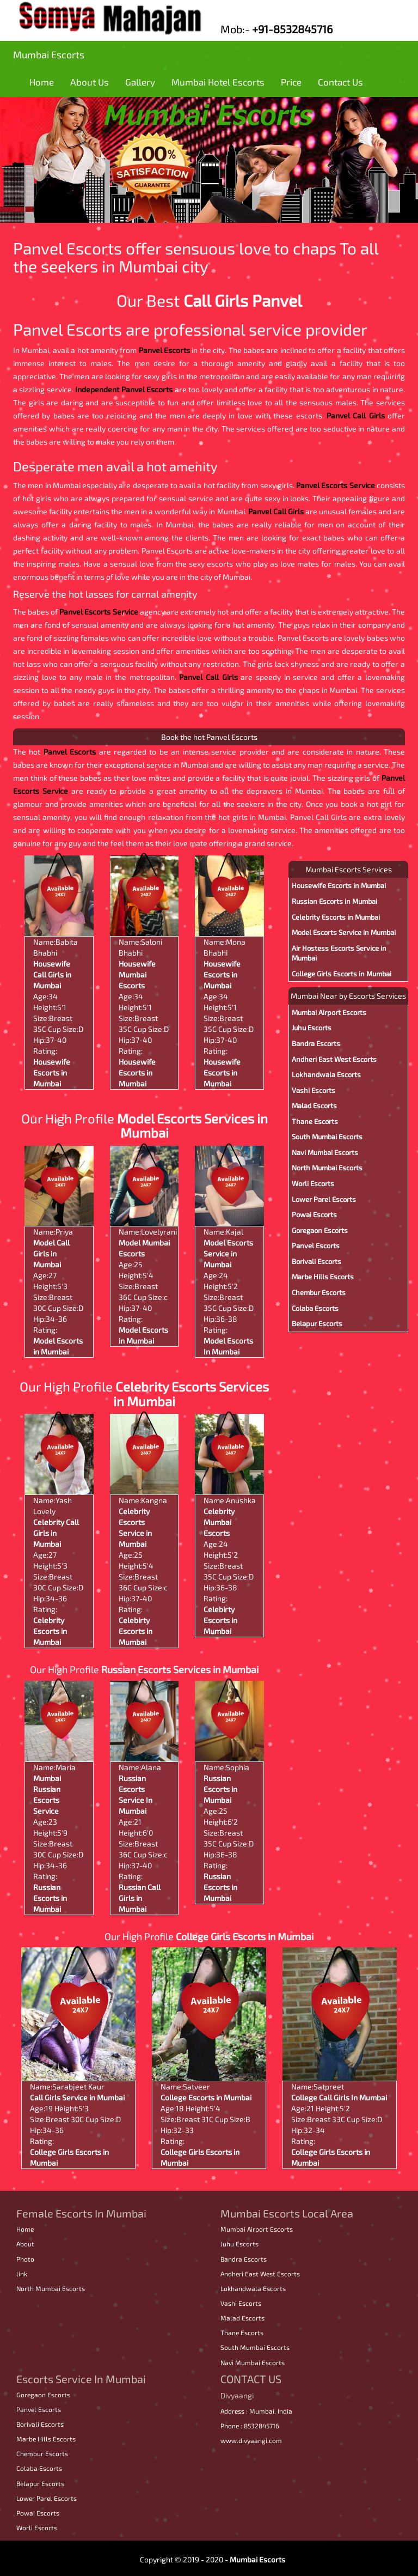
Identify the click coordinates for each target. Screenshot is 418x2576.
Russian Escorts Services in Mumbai (180, 1669)
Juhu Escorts (311, 1027)
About (25, 2243)
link (21, 2273)
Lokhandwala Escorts (326, 1074)
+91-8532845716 (292, 28)
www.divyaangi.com (251, 2440)
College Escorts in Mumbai (206, 2097)
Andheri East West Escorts (334, 1059)
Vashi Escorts (313, 1090)
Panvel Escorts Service (335, 485)
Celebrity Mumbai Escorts (219, 1522)
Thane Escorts (315, 1121)
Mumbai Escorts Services (348, 869)
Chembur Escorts (319, 1292)
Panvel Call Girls (356, 415)
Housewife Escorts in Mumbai (51, 1072)
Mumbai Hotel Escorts (218, 81)
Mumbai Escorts (48, 54)
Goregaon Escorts (320, 1230)
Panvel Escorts (164, 350)
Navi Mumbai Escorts (325, 1152)
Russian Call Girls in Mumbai (140, 1897)
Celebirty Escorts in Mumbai (135, 1631)
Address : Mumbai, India (256, 2411)
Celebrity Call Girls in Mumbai (56, 1532)
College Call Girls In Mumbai (339, 2097)
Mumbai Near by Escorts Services (348, 995)
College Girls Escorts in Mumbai (341, 973)
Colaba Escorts (315, 1308)
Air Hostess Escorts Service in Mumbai (339, 953)
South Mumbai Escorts (327, 1136)
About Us (89, 81)
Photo (25, 2259)
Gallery (140, 81)
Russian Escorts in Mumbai (50, 1897)
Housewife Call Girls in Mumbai (52, 974)
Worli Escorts (313, 1183)
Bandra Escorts (316, 1043)
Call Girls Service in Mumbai (77, 2097)
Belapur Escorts (317, 1323)
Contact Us (340, 81)
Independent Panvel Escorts (124, 389)
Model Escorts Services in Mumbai (192, 1125)
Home (41, 81)
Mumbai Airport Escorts (329, 1012)
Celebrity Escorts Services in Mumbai (191, 1393)
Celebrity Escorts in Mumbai (50, 1631)
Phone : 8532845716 (249, 2425)
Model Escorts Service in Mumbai (228, 1253)
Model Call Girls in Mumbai (51, 1253)
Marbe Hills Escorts (323, 1276)
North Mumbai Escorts (327, 1167)
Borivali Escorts (316, 1261)
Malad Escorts (314, 1105)
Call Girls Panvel (242, 300)
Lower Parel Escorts (324, 1199)
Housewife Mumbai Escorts (137, 974)
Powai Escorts (314, 1214)
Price (291, 81)
